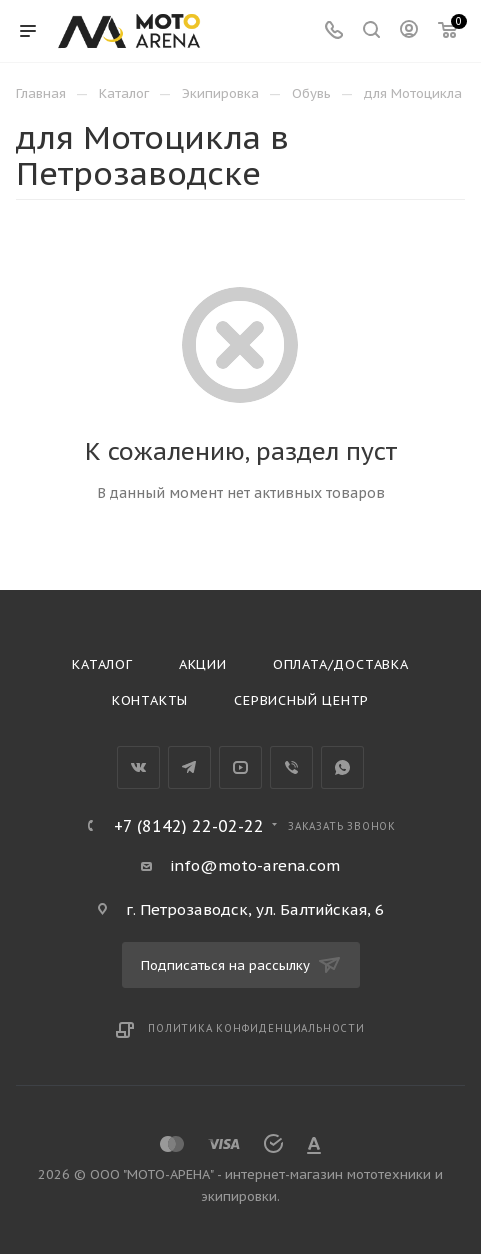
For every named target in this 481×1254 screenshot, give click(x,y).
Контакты (150, 700)
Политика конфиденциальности (256, 1028)
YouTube (240, 767)
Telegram (189, 767)
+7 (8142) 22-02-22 (189, 826)
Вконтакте (138, 767)
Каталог (102, 664)
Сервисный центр (301, 700)
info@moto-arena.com (255, 865)
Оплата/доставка (341, 664)
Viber (291, 767)
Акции (203, 664)
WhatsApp (342, 767)
